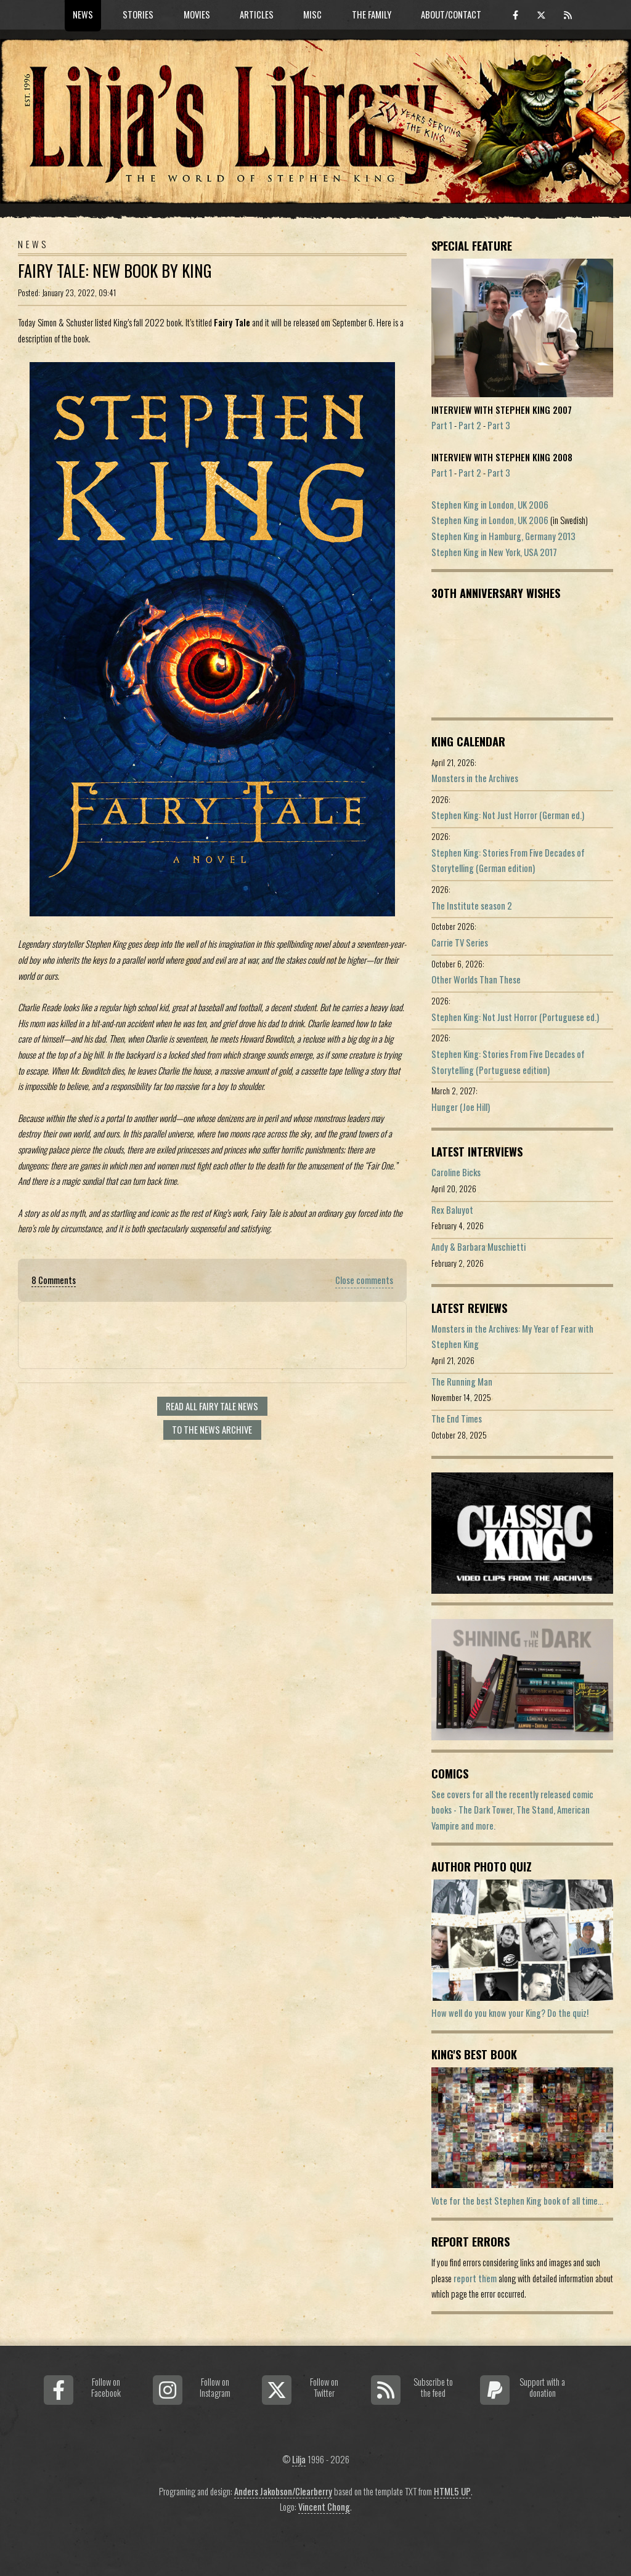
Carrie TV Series (459, 942)
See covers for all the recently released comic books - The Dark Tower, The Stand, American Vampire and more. (512, 1810)
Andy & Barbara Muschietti (478, 1246)
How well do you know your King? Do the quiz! (509, 2012)
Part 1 (441, 425)
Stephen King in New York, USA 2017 (494, 552)
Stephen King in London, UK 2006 (489, 504)
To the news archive (212, 1429)
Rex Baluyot (452, 1209)
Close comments (364, 1280)
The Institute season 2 (471, 905)
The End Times (456, 1418)
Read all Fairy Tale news (212, 1406)
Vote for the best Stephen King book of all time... (517, 2200)
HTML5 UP (452, 2491)
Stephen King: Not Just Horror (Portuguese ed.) (515, 1017)
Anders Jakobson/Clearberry (283, 2491)
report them (475, 2278)
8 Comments (53, 1280)
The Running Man (461, 1381)
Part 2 (469, 425)
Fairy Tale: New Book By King (115, 271)
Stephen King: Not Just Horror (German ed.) (507, 815)
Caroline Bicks (456, 1172)
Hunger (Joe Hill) (460, 1106)
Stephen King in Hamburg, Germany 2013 (503, 536)
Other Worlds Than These (476, 979)
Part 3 (498, 425)
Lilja (299, 2459)
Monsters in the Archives (474, 778)
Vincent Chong (324, 2506)
